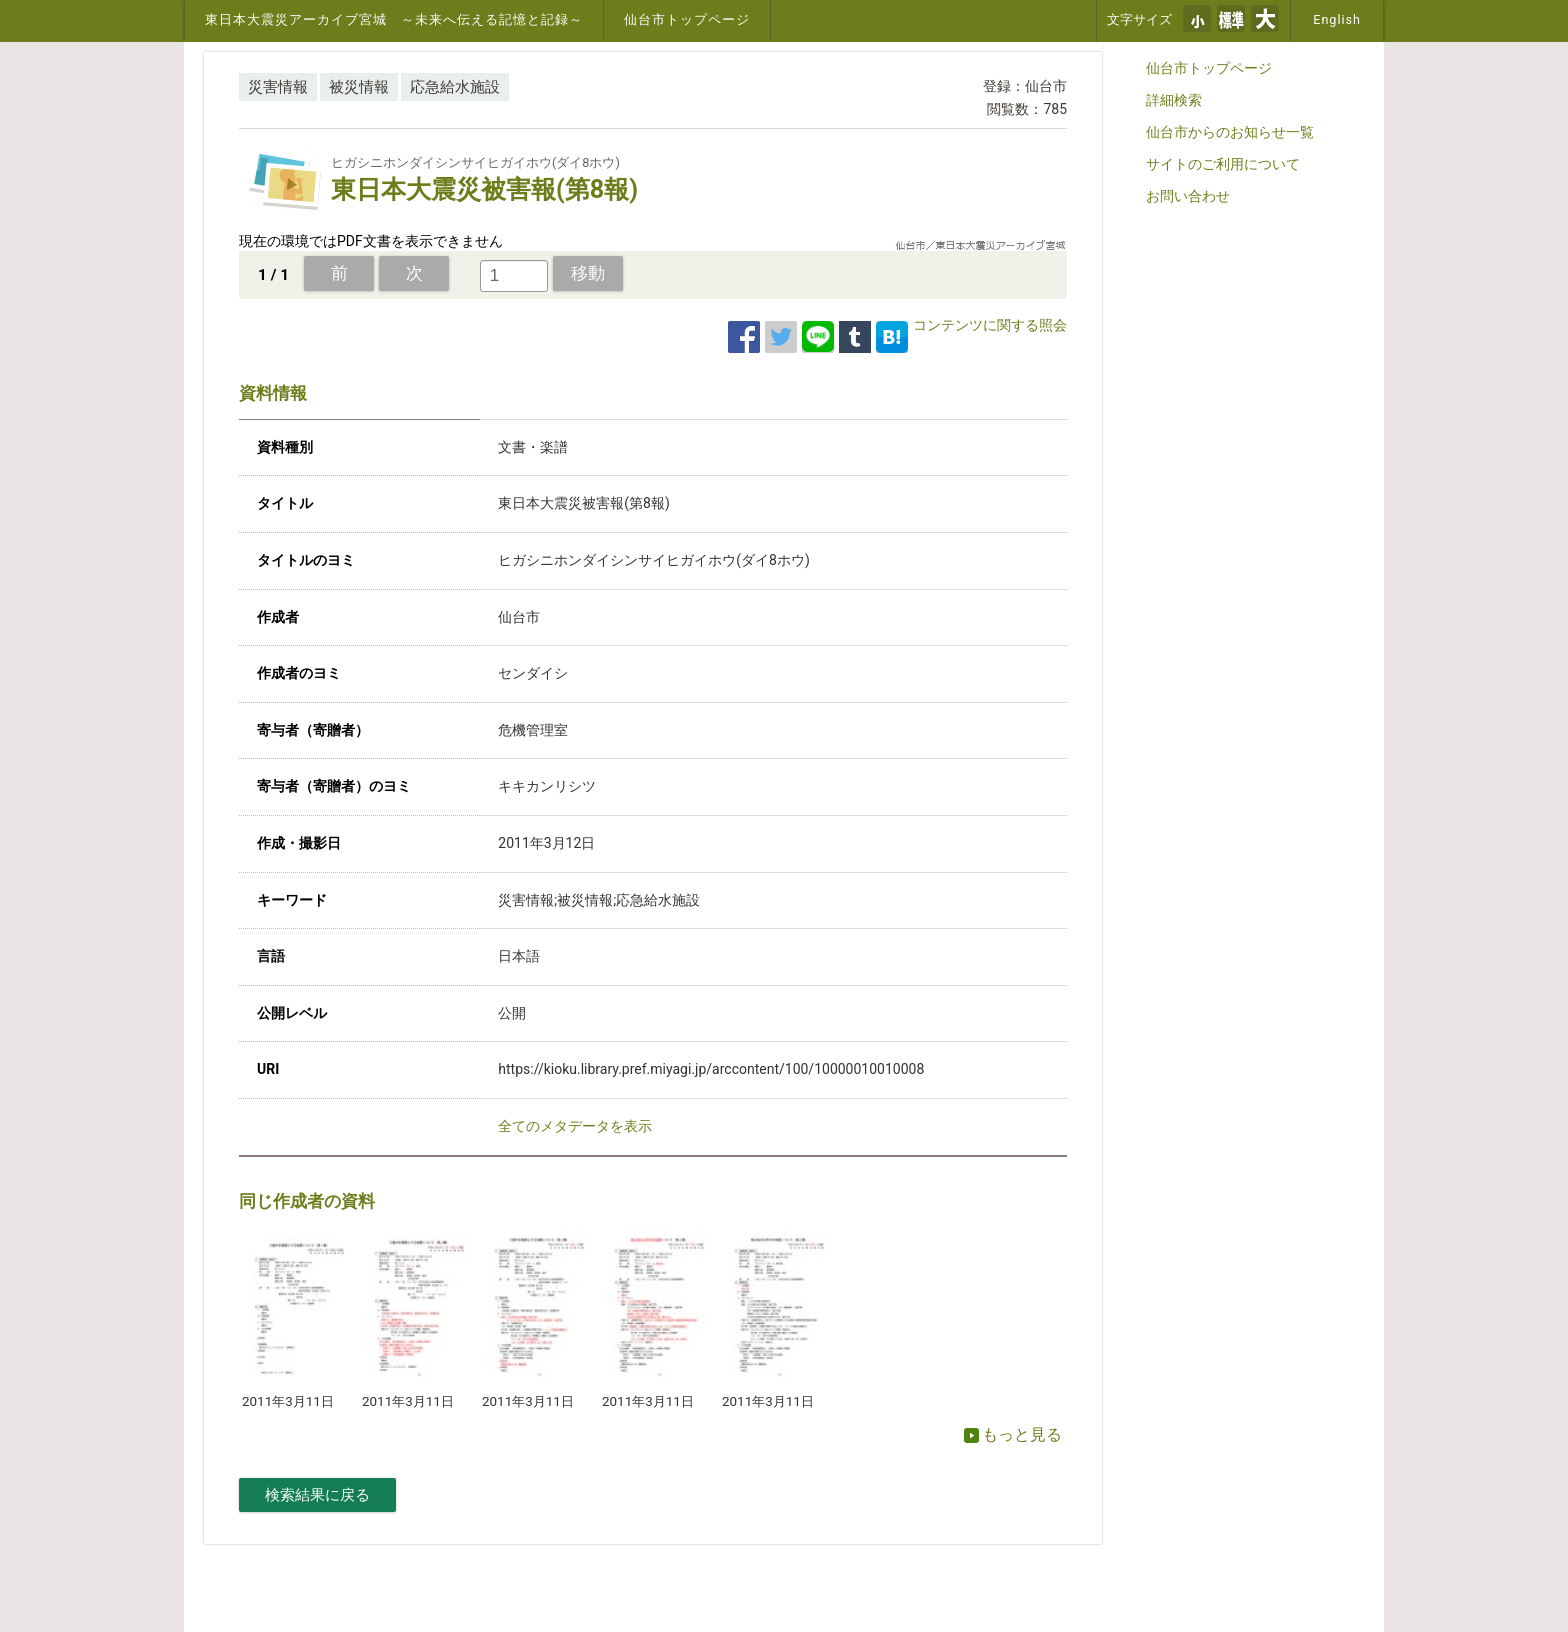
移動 (588, 273)
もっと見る (1013, 1434)
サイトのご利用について (1223, 164)
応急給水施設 (455, 87)
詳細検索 (1174, 100)
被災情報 (359, 87)
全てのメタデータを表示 (575, 1126)
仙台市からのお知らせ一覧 (1230, 132)
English (1337, 19)
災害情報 (278, 87)
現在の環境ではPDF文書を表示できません (371, 241)
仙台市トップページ (687, 19)
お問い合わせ (1188, 196)
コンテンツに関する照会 (990, 325)
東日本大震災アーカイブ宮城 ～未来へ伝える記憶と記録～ (394, 19)
